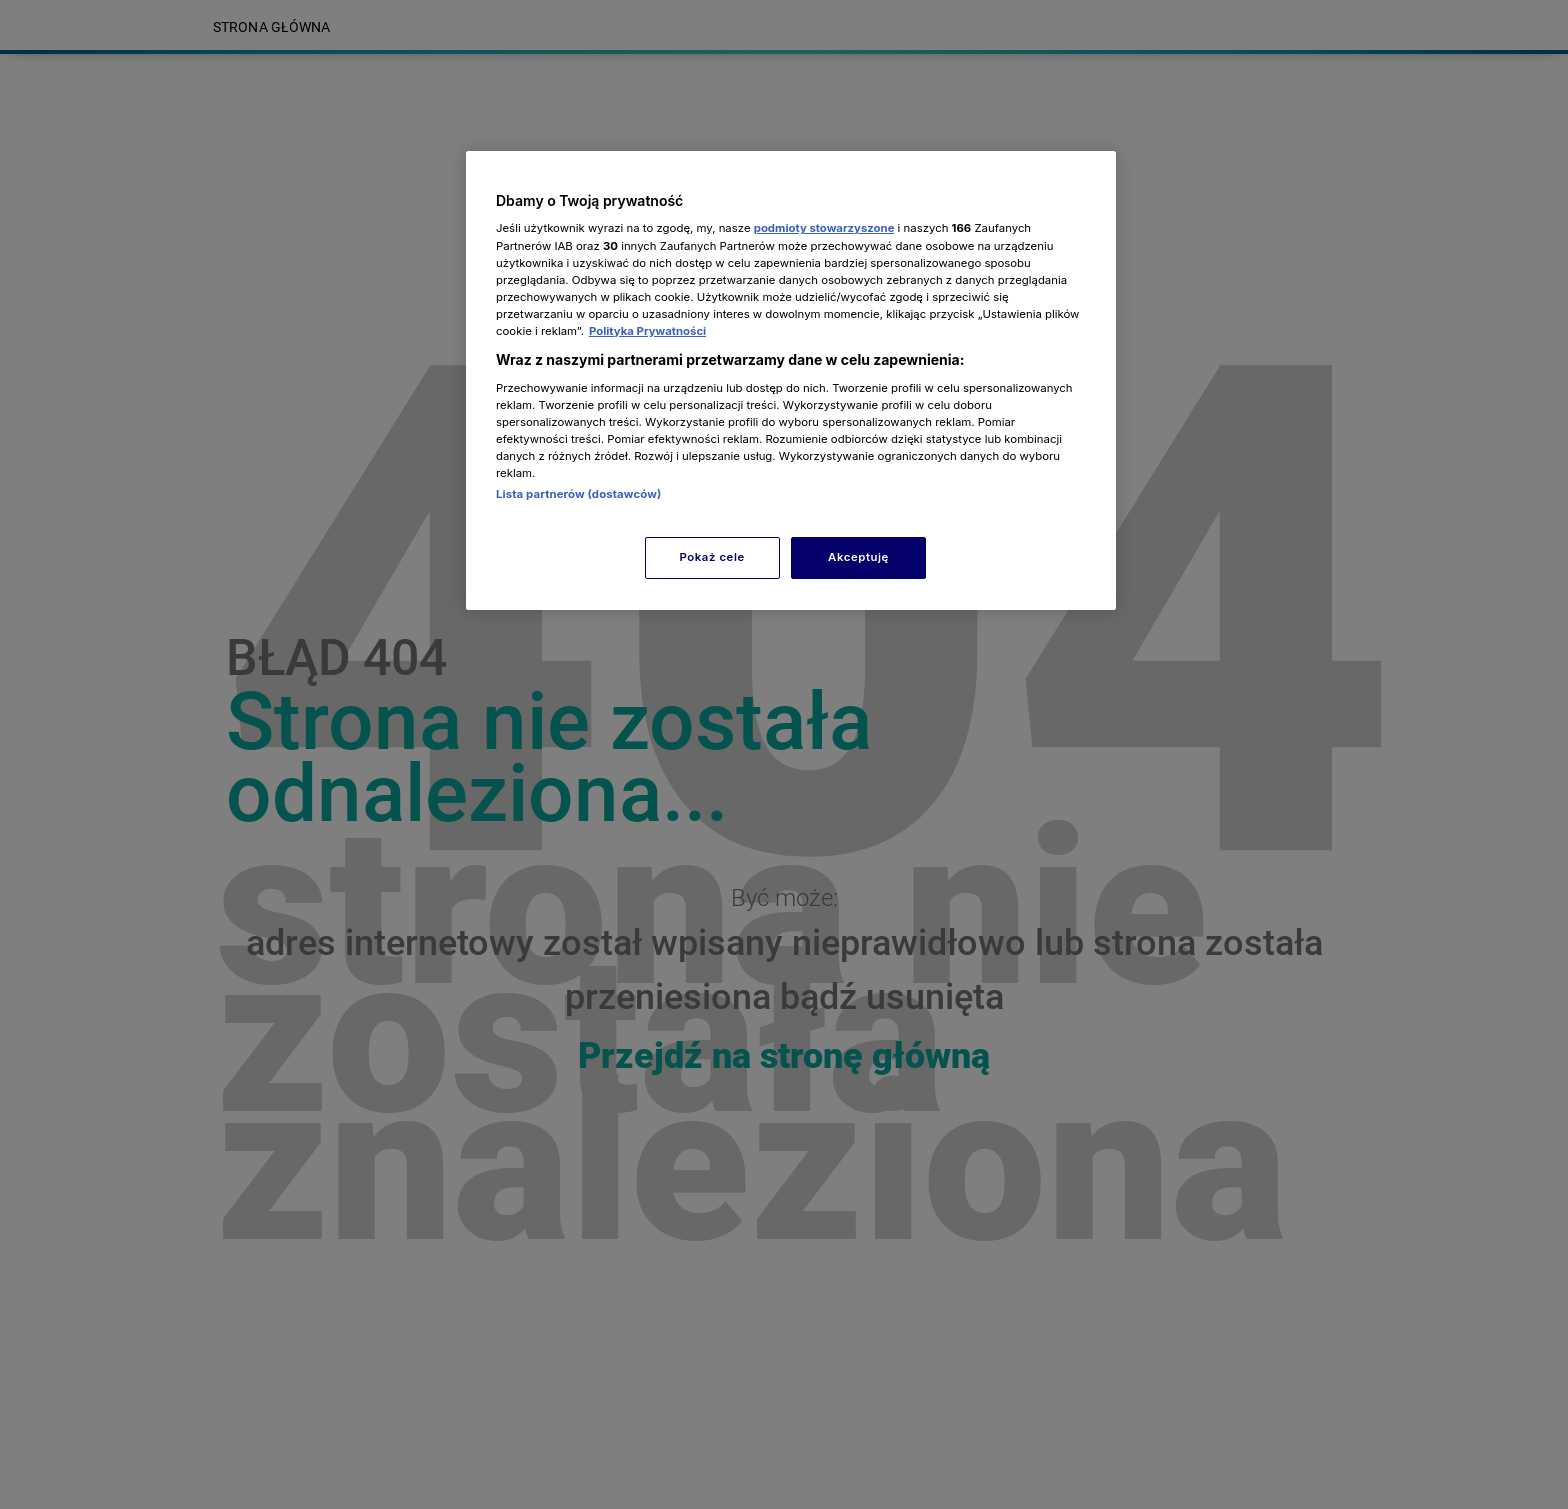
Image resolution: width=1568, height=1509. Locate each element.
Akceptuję (858, 557)
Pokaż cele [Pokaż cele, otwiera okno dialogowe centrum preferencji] (712, 557)
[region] (791, 380)
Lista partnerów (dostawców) (578, 494)
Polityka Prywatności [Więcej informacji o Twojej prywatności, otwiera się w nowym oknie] (647, 331)
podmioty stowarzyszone (824, 228)
